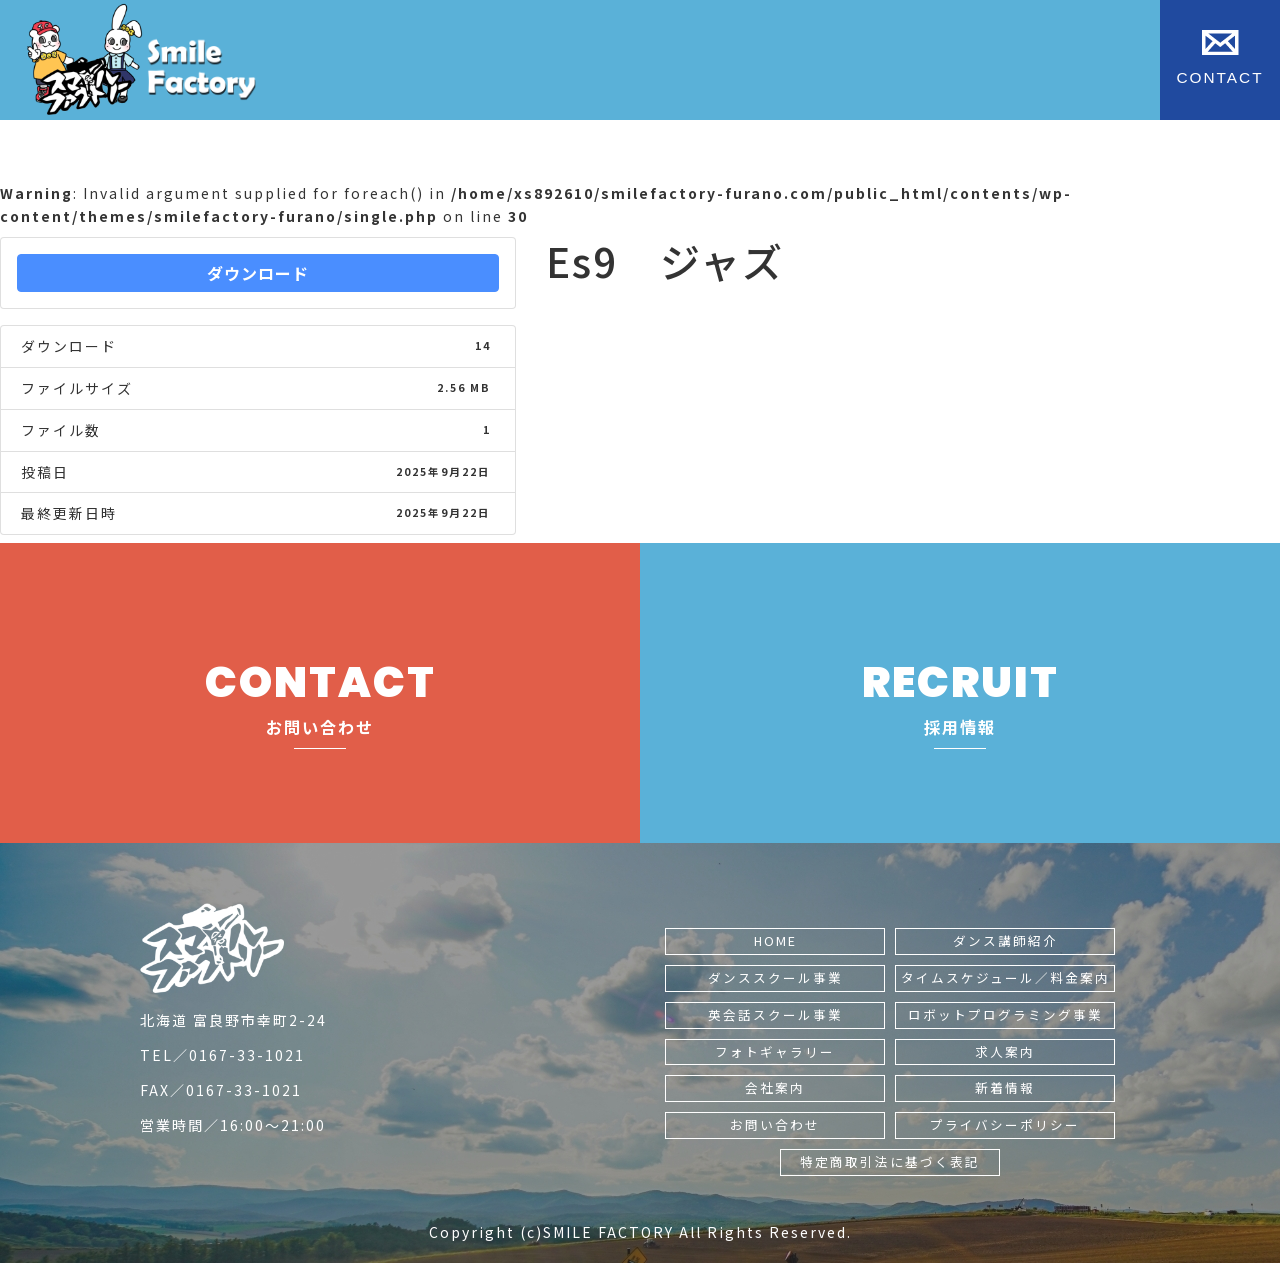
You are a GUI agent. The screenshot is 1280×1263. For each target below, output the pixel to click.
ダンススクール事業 (775, 977)
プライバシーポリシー (1005, 1124)
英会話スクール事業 (775, 1014)
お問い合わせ (775, 1124)
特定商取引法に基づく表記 (890, 1161)
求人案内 (1005, 1051)
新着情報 (1005, 1087)
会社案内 (775, 1087)
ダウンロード (258, 273)
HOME (775, 940)
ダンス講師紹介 (1005, 940)
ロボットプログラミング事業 (1005, 1014)
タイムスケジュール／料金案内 (1005, 977)
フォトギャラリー (775, 1051)
